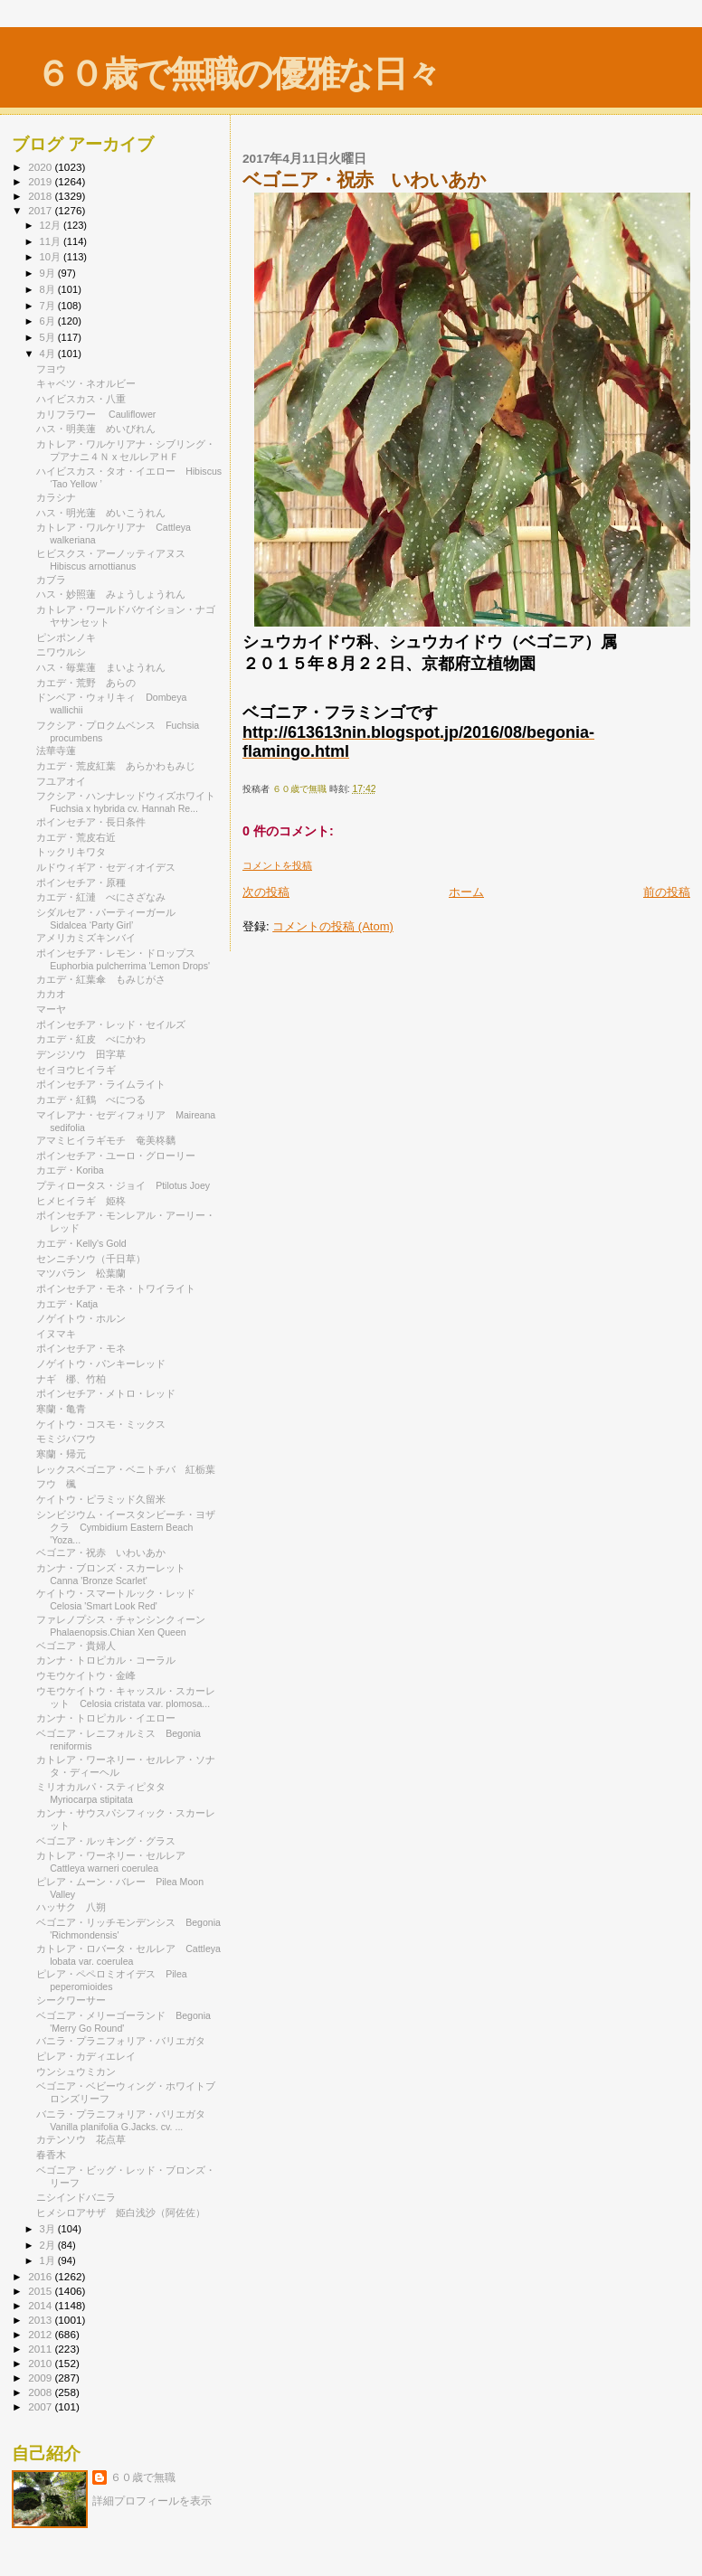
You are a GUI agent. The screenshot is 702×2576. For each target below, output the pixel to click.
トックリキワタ (71, 851)
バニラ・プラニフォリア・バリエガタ (120, 2040)
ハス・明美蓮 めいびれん (96, 428)
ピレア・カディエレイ (86, 2056)
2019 (41, 181)
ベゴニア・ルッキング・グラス (110, 1840)
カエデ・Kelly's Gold (81, 1243)
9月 (49, 273)
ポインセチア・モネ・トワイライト (115, 1288)
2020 (41, 167)
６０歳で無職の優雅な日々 (237, 73)
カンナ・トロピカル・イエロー (110, 1718)
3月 (49, 2228)
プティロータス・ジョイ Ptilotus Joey (123, 1185)
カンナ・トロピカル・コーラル (110, 1660)
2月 (49, 2245)
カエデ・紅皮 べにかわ (91, 1038)
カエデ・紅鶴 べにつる (91, 1099)
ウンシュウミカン (76, 2071)
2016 (41, 2276)
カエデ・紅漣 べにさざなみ (101, 897)
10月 (51, 256)
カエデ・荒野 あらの (86, 682)
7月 (49, 305)
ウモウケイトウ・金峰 (86, 1675)
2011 (41, 2348)
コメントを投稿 (277, 865)
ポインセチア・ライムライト (101, 1084)
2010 (41, 2363)
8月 (49, 289)
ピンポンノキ (66, 637)
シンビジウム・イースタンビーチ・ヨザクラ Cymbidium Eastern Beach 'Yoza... (125, 1527)
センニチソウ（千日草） (91, 1258)
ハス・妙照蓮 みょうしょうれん (110, 594)
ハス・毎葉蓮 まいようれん (101, 667)
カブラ (51, 579)
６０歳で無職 (143, 2477)
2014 (41, 2305)
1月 (49, 2260)
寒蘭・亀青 (66, 1408)
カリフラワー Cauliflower (96, 414)
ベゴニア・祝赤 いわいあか (101, 1552)
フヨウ (51, 368)
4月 (49, 353)
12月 (51, 225)
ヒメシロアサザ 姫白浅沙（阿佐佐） (120, 2212)
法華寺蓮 (56, 750)
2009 (41, 2377)
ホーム (466, 892)
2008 (41, 2392)
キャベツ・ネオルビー (91, 383)
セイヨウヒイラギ (76, 1069)
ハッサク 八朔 (71, 1906)
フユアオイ (61, 781)
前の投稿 (666, 892)
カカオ (51, 993)
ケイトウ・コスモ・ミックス (101, 1424)
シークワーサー (76, 2000)
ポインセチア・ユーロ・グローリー (120, 1155)
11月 (51, 241)
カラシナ (56, 497)
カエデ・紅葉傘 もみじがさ (101, 979)
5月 (49, 337)
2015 (41, 2291)
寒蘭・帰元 (61, 1453)
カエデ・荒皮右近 (76, 837)
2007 (41, 2406)
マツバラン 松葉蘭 (81, 1273)
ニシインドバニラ (81, 2197)
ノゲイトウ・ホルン (86, 1318)
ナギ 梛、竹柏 (71, 1378)
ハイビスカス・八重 (81, 398)
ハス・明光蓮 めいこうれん (101, 512)
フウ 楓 (56, 1483)
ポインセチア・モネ (81, 1348)
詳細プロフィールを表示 (152, 2501)
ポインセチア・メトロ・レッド (110, 1393)
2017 (41, 210)
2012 (41, 2334)
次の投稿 (265, 892)
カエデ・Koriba (75, 1170)
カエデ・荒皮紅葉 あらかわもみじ (115, 765)
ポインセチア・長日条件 (91, 821)
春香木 (56, 2154)
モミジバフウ (66, 1438)
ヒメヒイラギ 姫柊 (81, 1200)
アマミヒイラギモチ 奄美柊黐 (106, 1140)
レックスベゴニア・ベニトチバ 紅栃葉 (125, 1469)
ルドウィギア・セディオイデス (106, 867)
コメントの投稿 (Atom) (333, 926)
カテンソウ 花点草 (81, 2139)
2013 (41, 2320)
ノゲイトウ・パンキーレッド (106, 1363)
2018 (41, 196)
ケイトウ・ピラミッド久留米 (101, 1499)
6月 (49, 321)
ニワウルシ (61, 651)
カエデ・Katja (67, 1303)
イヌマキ (56, 1333)
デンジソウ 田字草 (81, 1054)
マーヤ (56, 1009)
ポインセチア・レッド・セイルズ (110, 1024)
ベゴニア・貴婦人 (76, 1645)
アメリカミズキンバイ (86, 937)
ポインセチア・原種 (81, 882)
